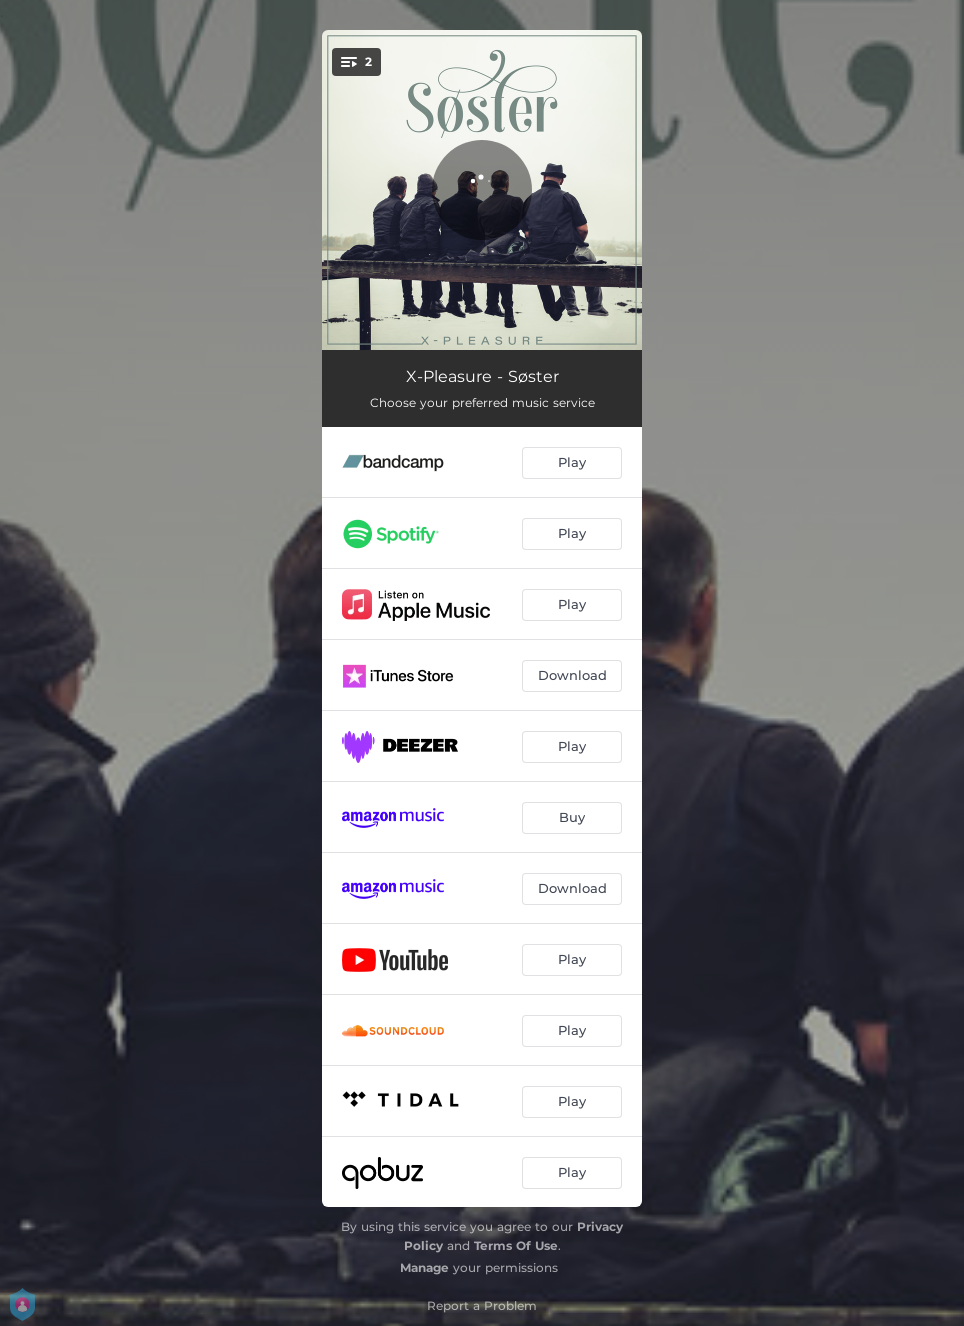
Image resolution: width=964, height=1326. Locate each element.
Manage (424, 1267)
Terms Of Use (516, 1245)
